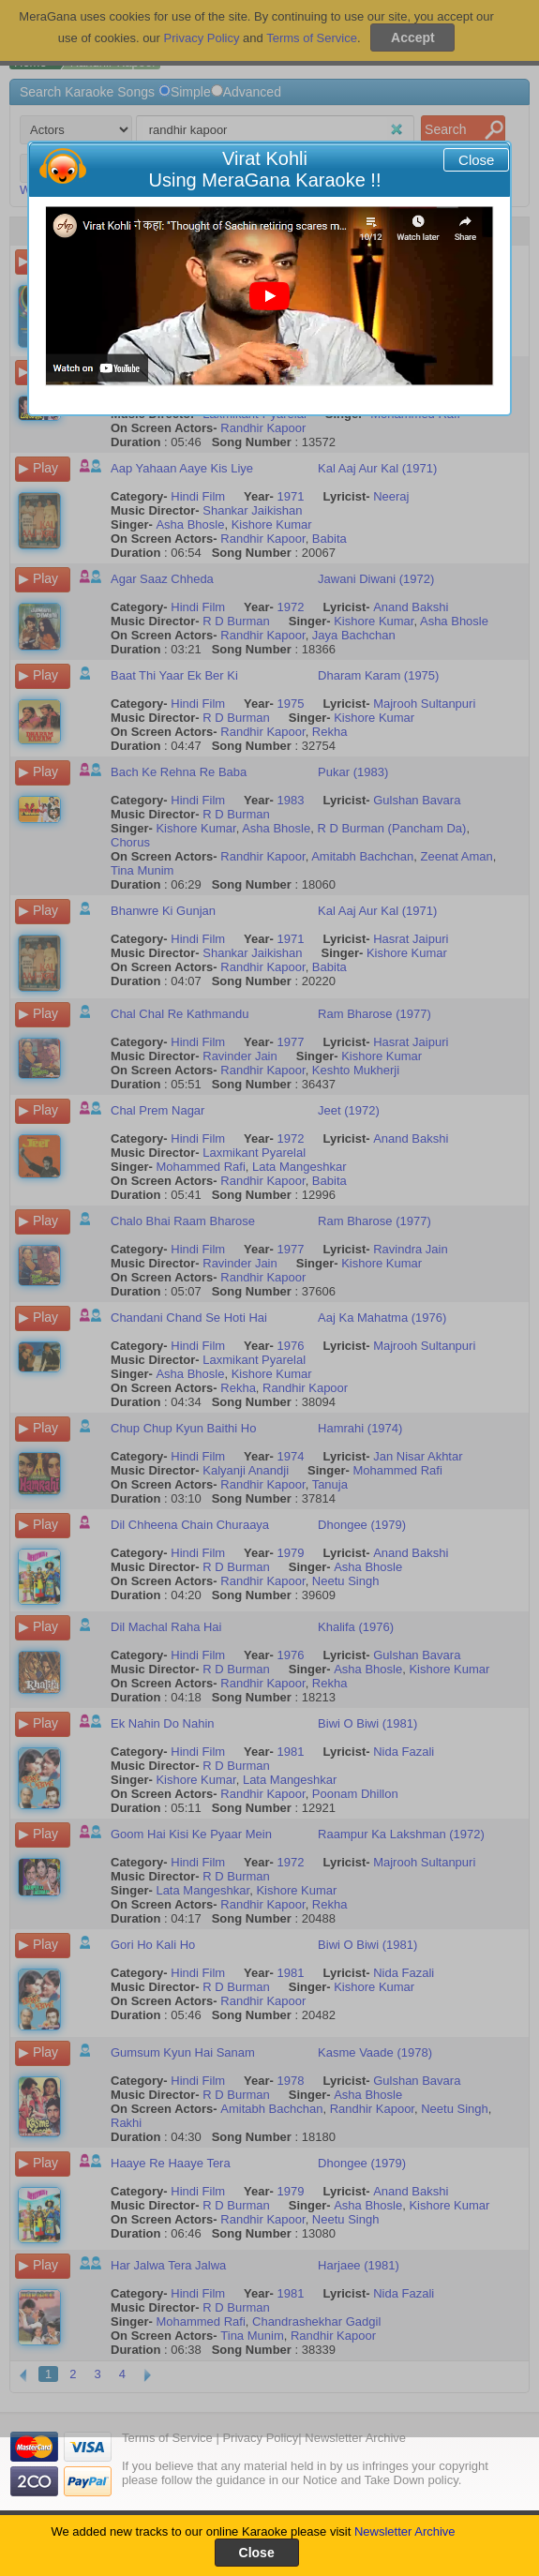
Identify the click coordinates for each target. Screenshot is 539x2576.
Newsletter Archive (405, 2531)
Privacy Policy (260, 2438)
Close (476, 160)
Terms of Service (167, 2438)
